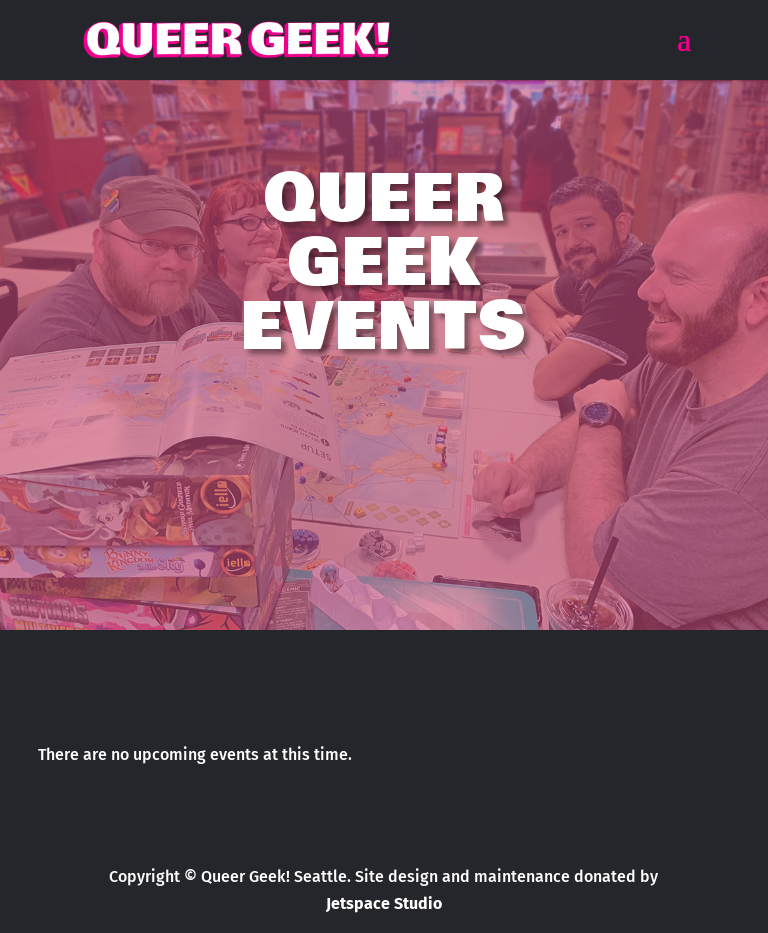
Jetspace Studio (384, 903)
